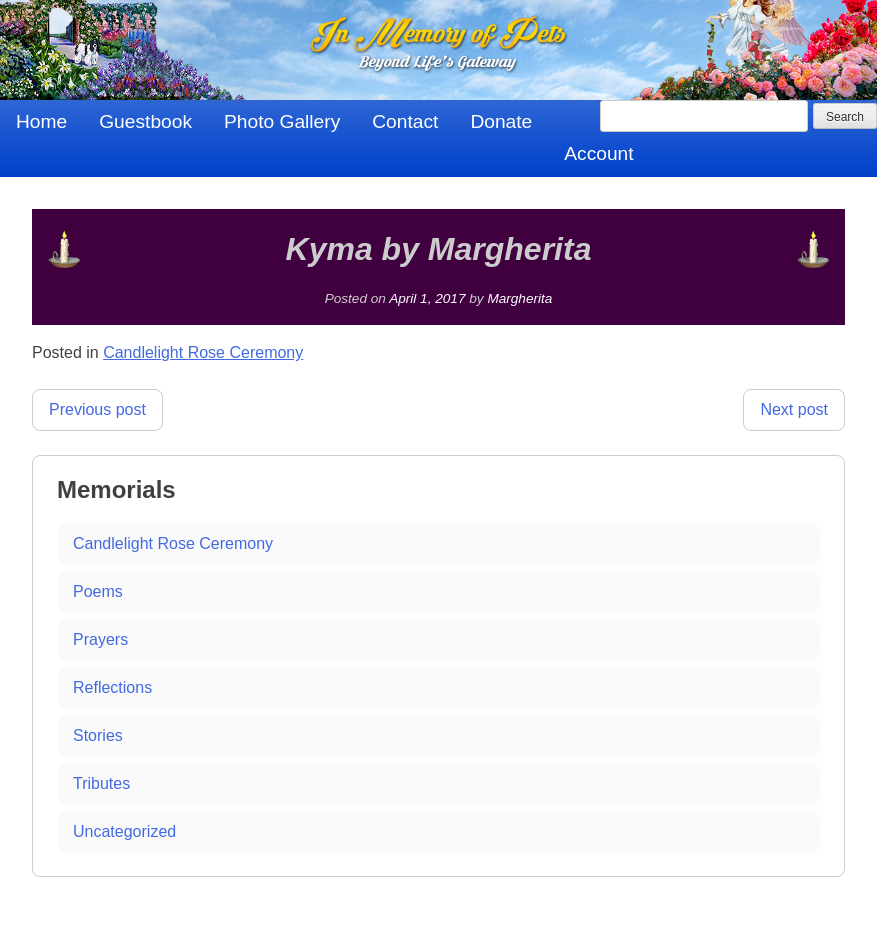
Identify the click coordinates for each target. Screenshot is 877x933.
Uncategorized (124, 831)
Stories (98, 735)
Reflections (112, 687)
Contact (405, 121)
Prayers (100, 639)
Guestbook (145, 121)
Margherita (519, 298)
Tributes (101, 783)
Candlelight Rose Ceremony (203, 352)
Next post (794, 409)
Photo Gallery (282, 121)
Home (41, 121)
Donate (501, 121)
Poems (98, 591)
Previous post (97, 409)
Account (598, 153)
